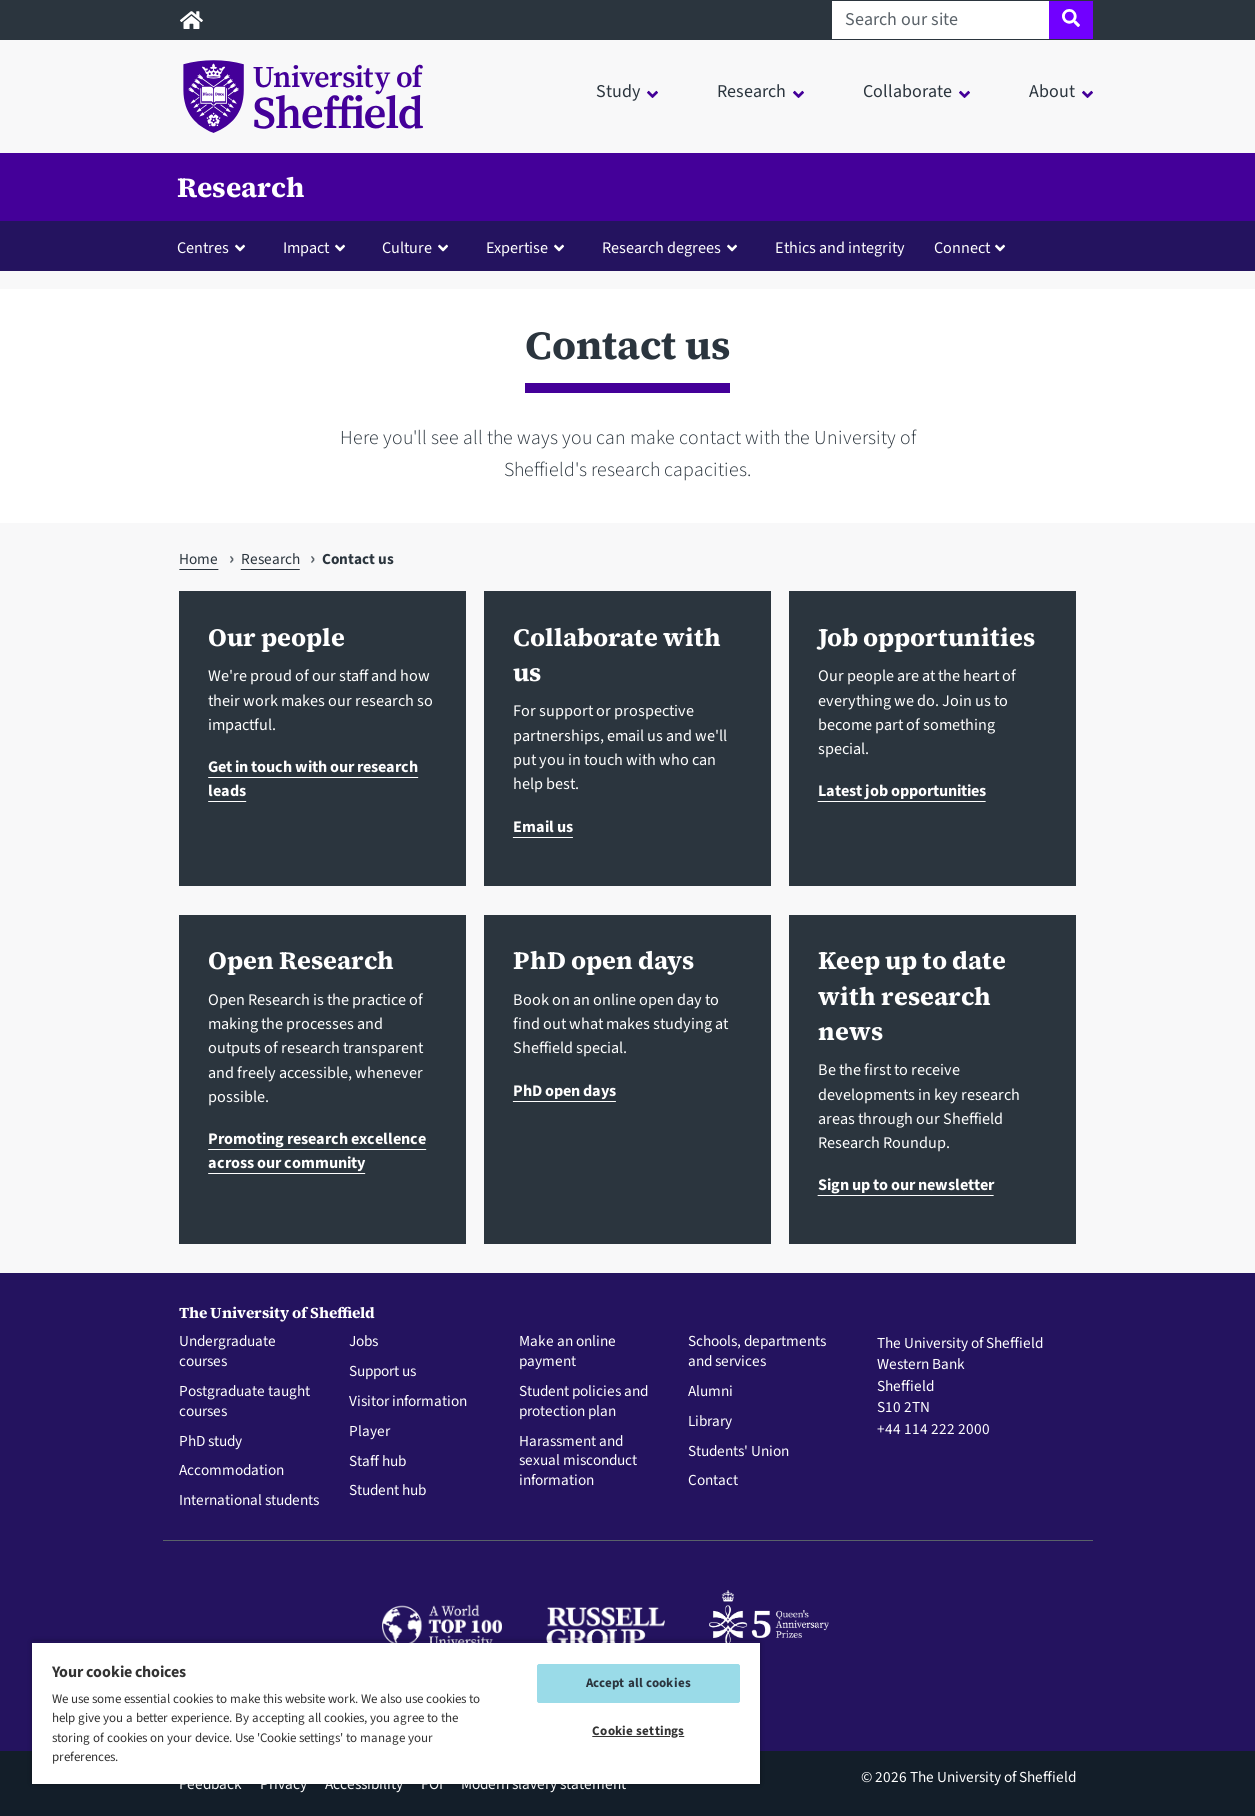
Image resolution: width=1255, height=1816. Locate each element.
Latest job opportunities (902, 790)
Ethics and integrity (840, 247)
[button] (215, 247)
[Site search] (1070, 20)
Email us (543, 826)
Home (198, 559)
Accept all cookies (638, 1683)
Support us (382, 1372)
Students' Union (738, 1452)
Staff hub (377, 1462)
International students (249, 1501)
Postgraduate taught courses (244, 1402)
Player (369, 1432)
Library (710, 1422)
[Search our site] (940, 20)
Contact (713, 1481)
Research (240, 187)
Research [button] (751, 91)
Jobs (363, 1342)
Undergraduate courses (227, 1352)
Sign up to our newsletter (906, 1184)
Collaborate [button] (907, 91)
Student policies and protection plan (583, 1402)
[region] (396, 1712)
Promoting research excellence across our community (317, 1150)
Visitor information (408, 1402)
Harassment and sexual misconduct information (578, 1461)
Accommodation (231, 1471)
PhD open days (564, 1090)
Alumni (710, 1392)
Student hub (387, 1491)
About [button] (1052, 91)
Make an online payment (567, 1352)
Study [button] (618, 91)
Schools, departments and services (757, 1352)
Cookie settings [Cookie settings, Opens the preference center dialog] (638, 1731)
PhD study (210, 1442)
